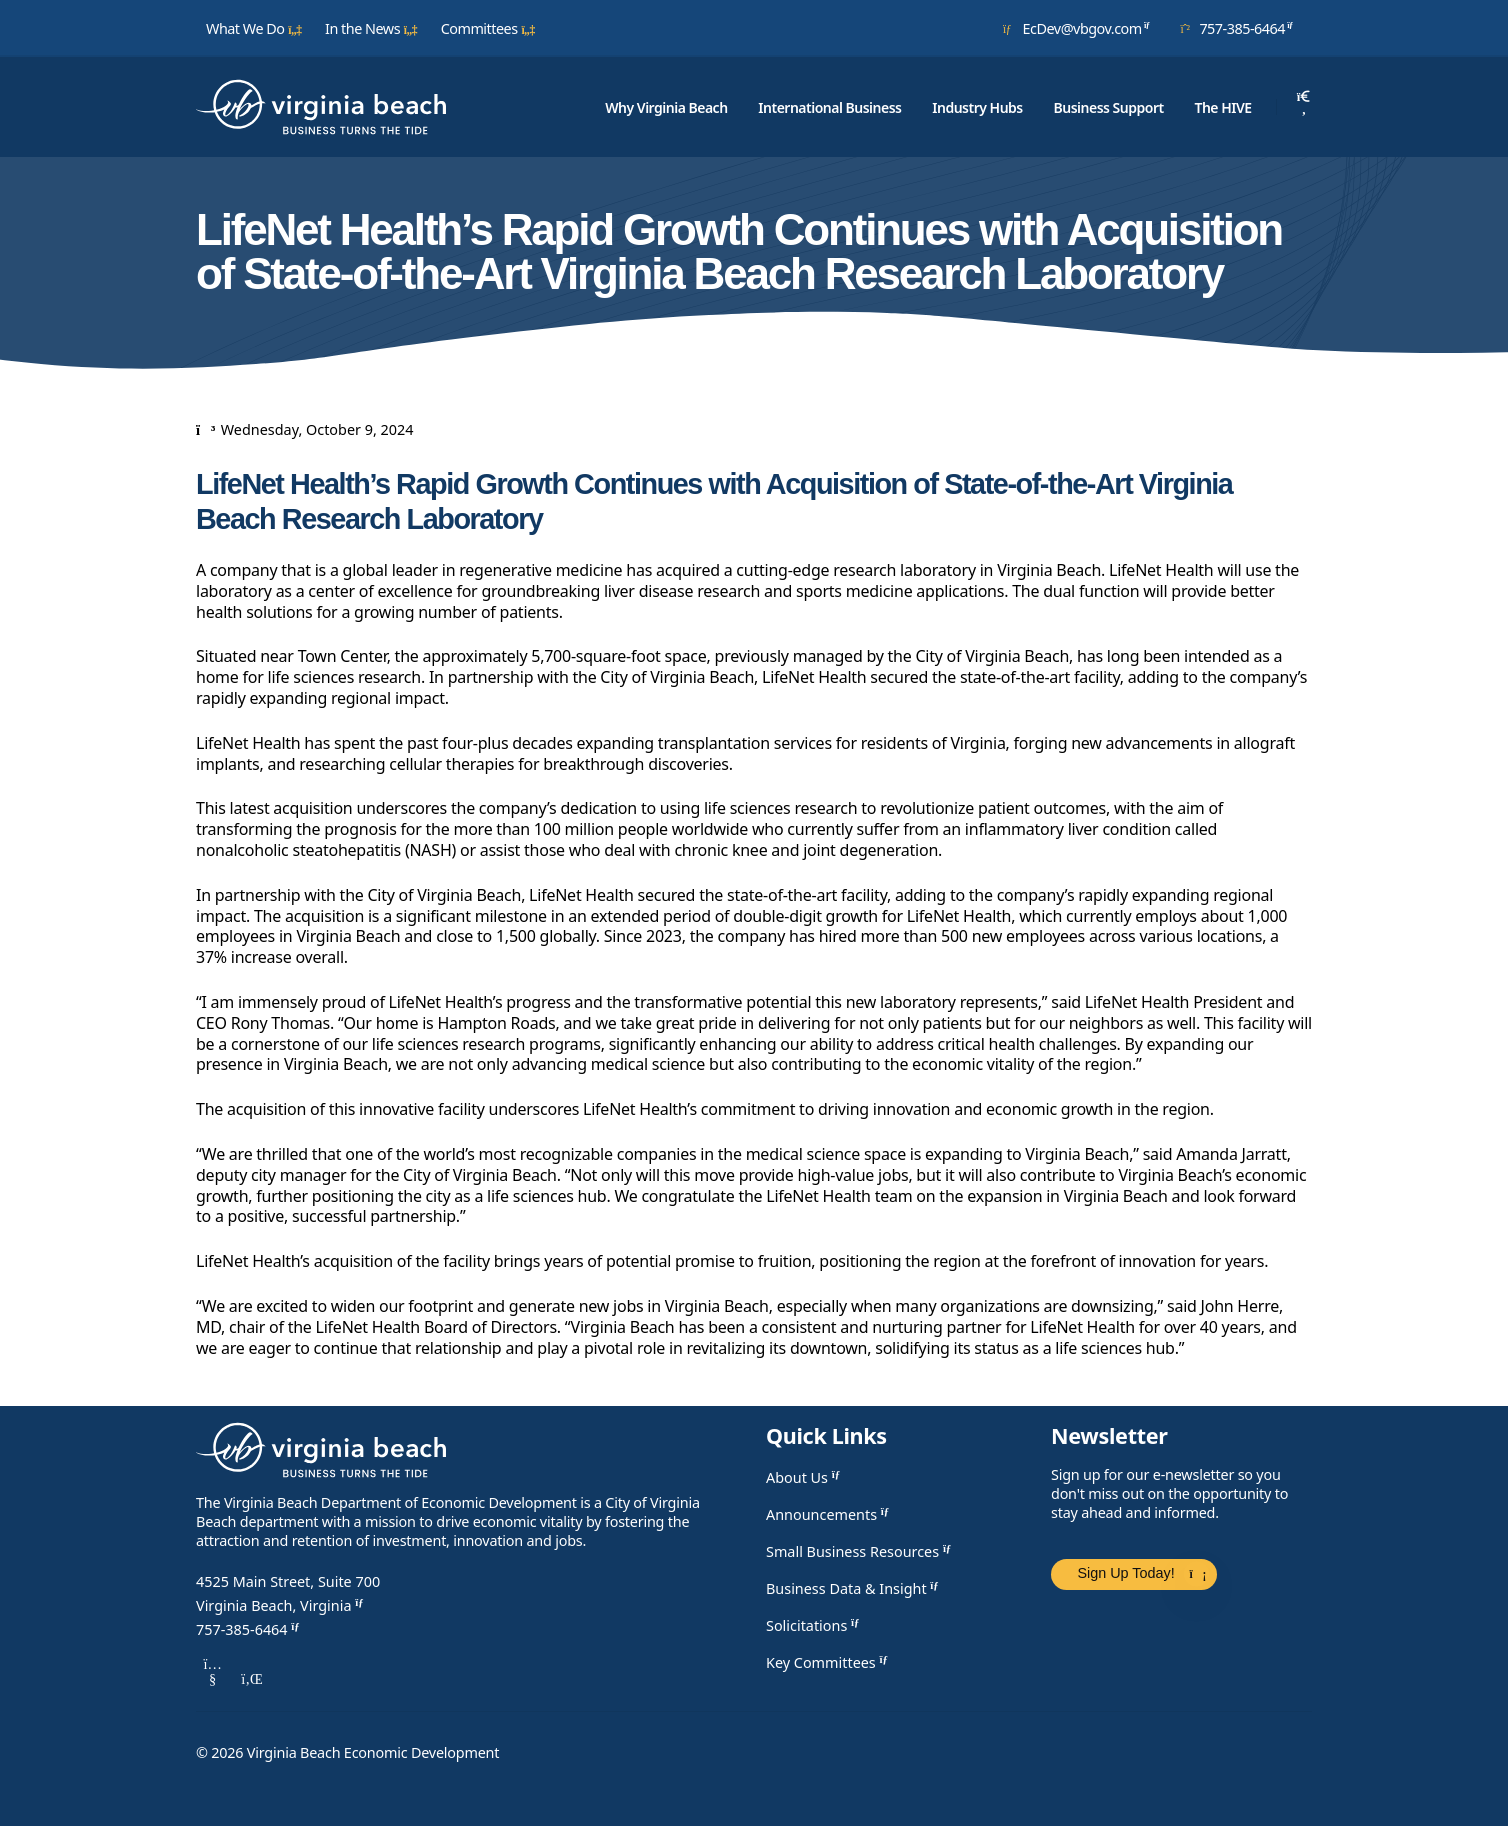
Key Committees (829, 1662)
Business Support (1109, 107)
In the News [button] (371, 28)
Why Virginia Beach (666, 107)
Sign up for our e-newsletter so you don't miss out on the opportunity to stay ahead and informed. (1169, 1493)
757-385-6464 (1240, 27)
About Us (805, 1477)
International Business (829, 107)
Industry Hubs (977, 107)
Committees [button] (488, 28)
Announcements (830, 1514)
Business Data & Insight (855, 1588)
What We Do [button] (254, 28)
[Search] (1304, 107)
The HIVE (1222, 107)
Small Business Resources (861, 1551)
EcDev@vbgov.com (1080, 27)
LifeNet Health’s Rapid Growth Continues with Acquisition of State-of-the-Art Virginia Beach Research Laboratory (714, 501)
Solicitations (815, 1625)
